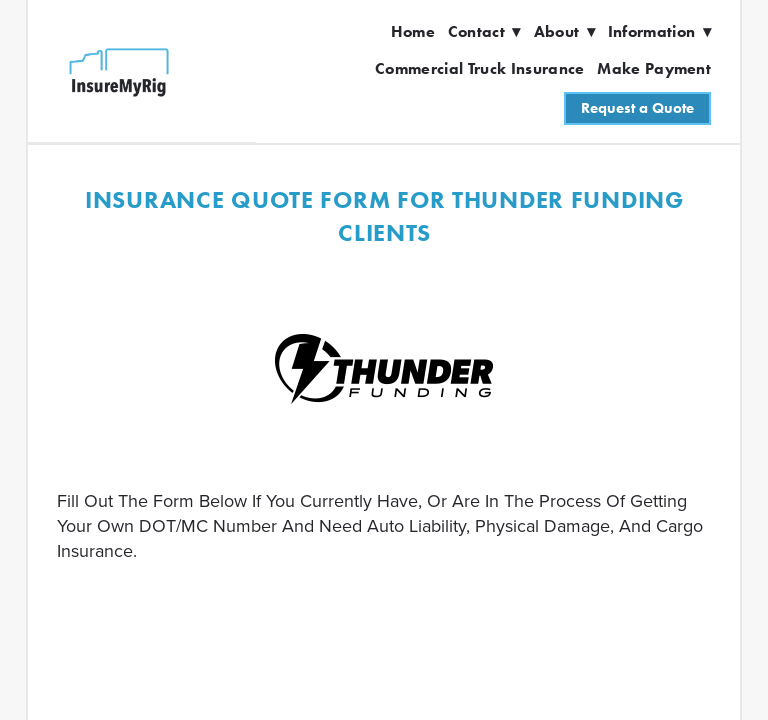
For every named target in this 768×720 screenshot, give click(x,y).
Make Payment (654, 68)
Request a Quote (637, 108)
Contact (484, 31)
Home (413, 31)
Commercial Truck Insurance (479, 68)
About (564, 31)
